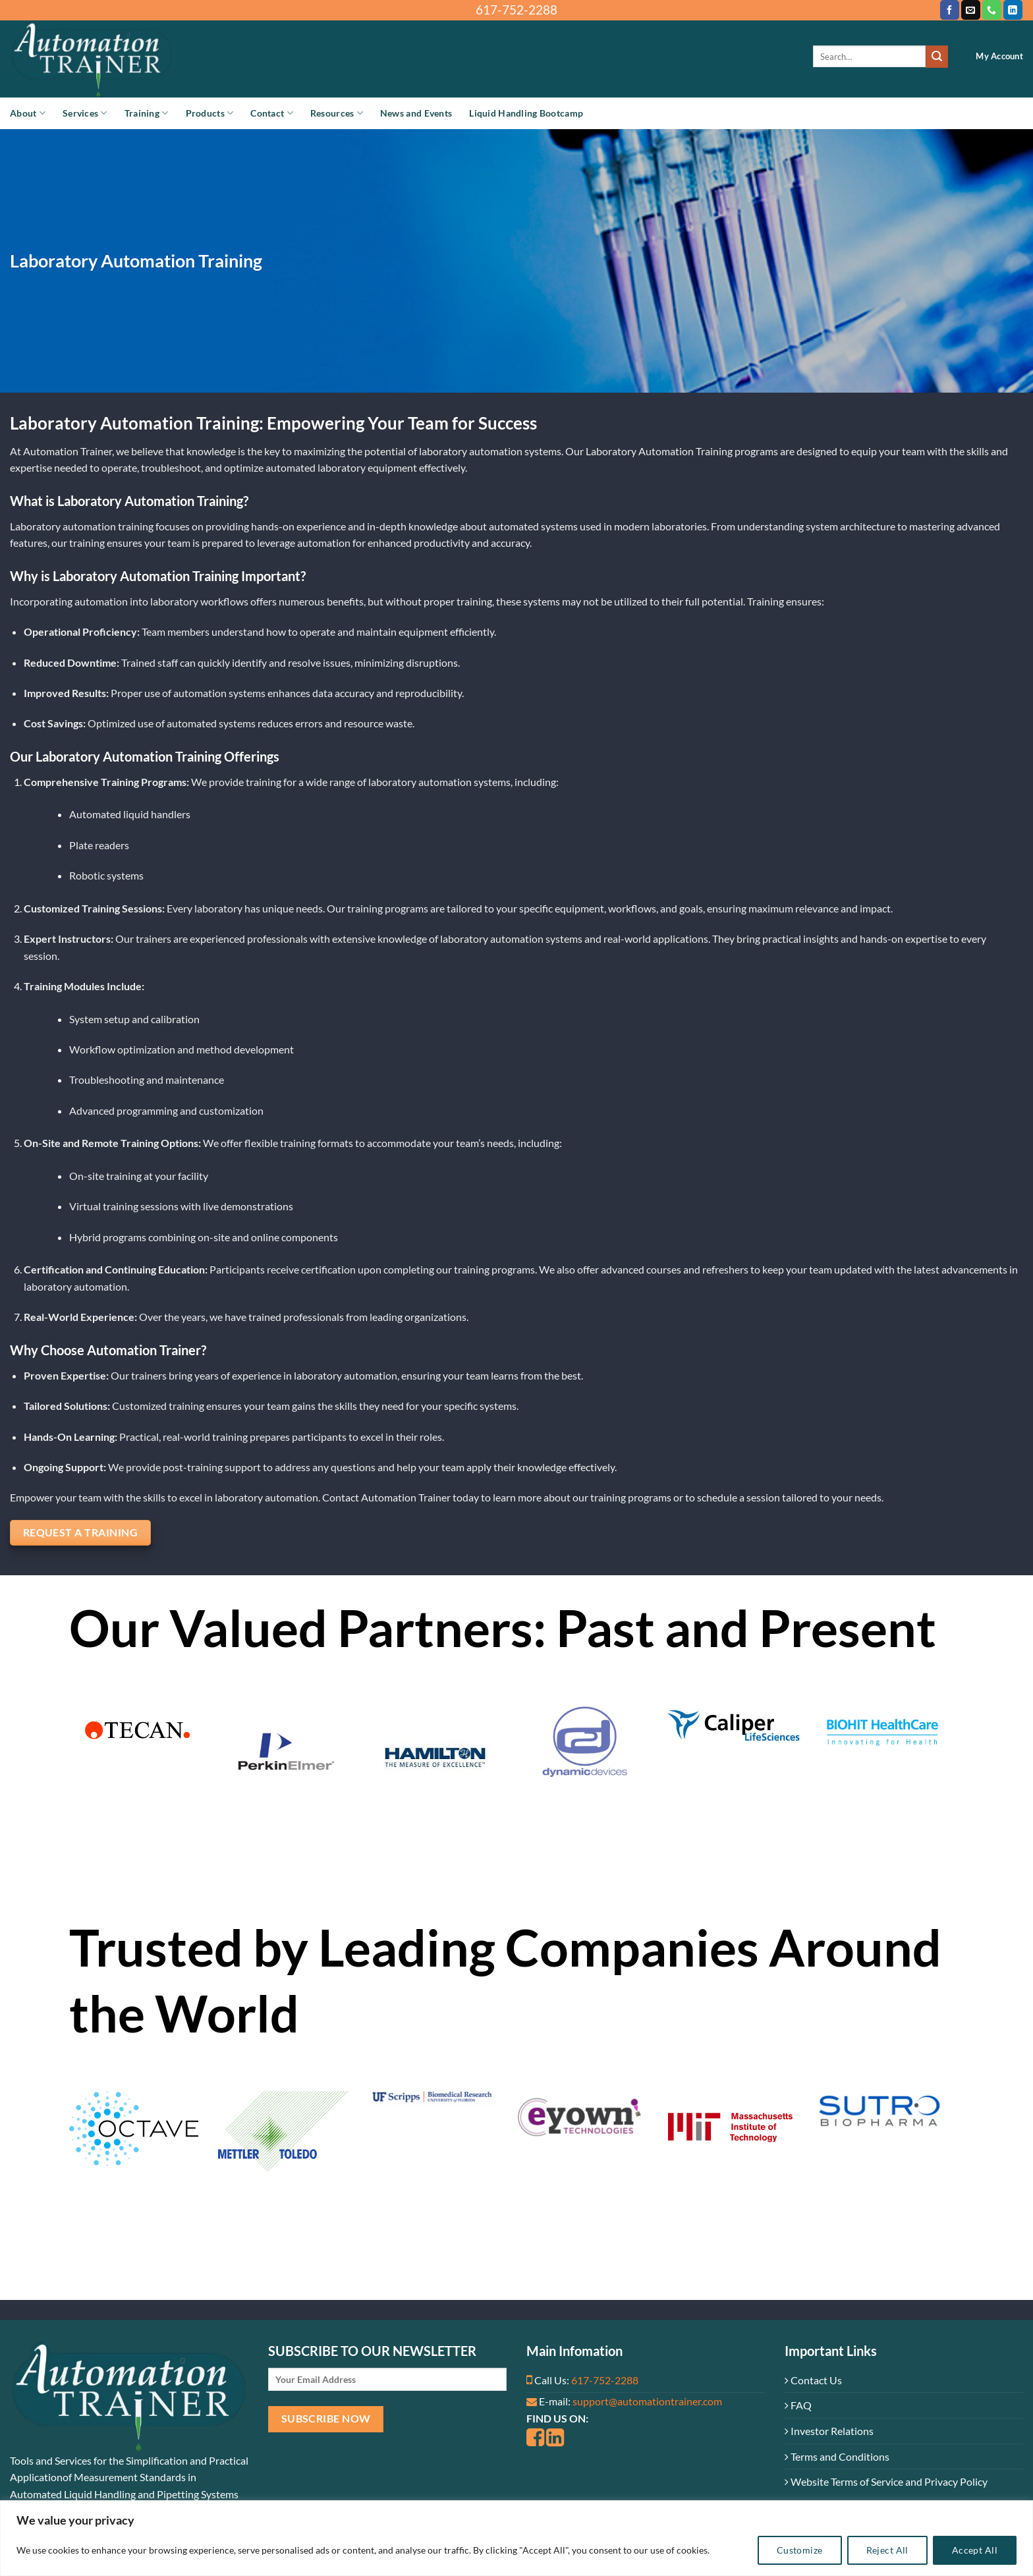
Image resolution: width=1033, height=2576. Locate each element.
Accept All (974, 2550)
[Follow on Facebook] (949, 10)
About (27, 113)
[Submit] (937, 56)
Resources (336, 113)
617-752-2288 (604, 2380)
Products (210, 113)
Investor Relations (829, 2430)
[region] (516, 2538)
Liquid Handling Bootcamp (526, 113)
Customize (800, 2550)
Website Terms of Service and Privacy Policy (886, 2481)
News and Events (416, 113)
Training (147, 113)
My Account (999, 56)
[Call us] (991, 10)
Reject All (887, 2550)
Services (85, 113)
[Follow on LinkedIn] (1012, 10)
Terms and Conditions (837, 2456)
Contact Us (813, 2380)
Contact (271, 113)
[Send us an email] (970, 10)
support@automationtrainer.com (647, 2401)
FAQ (798, 2405)
